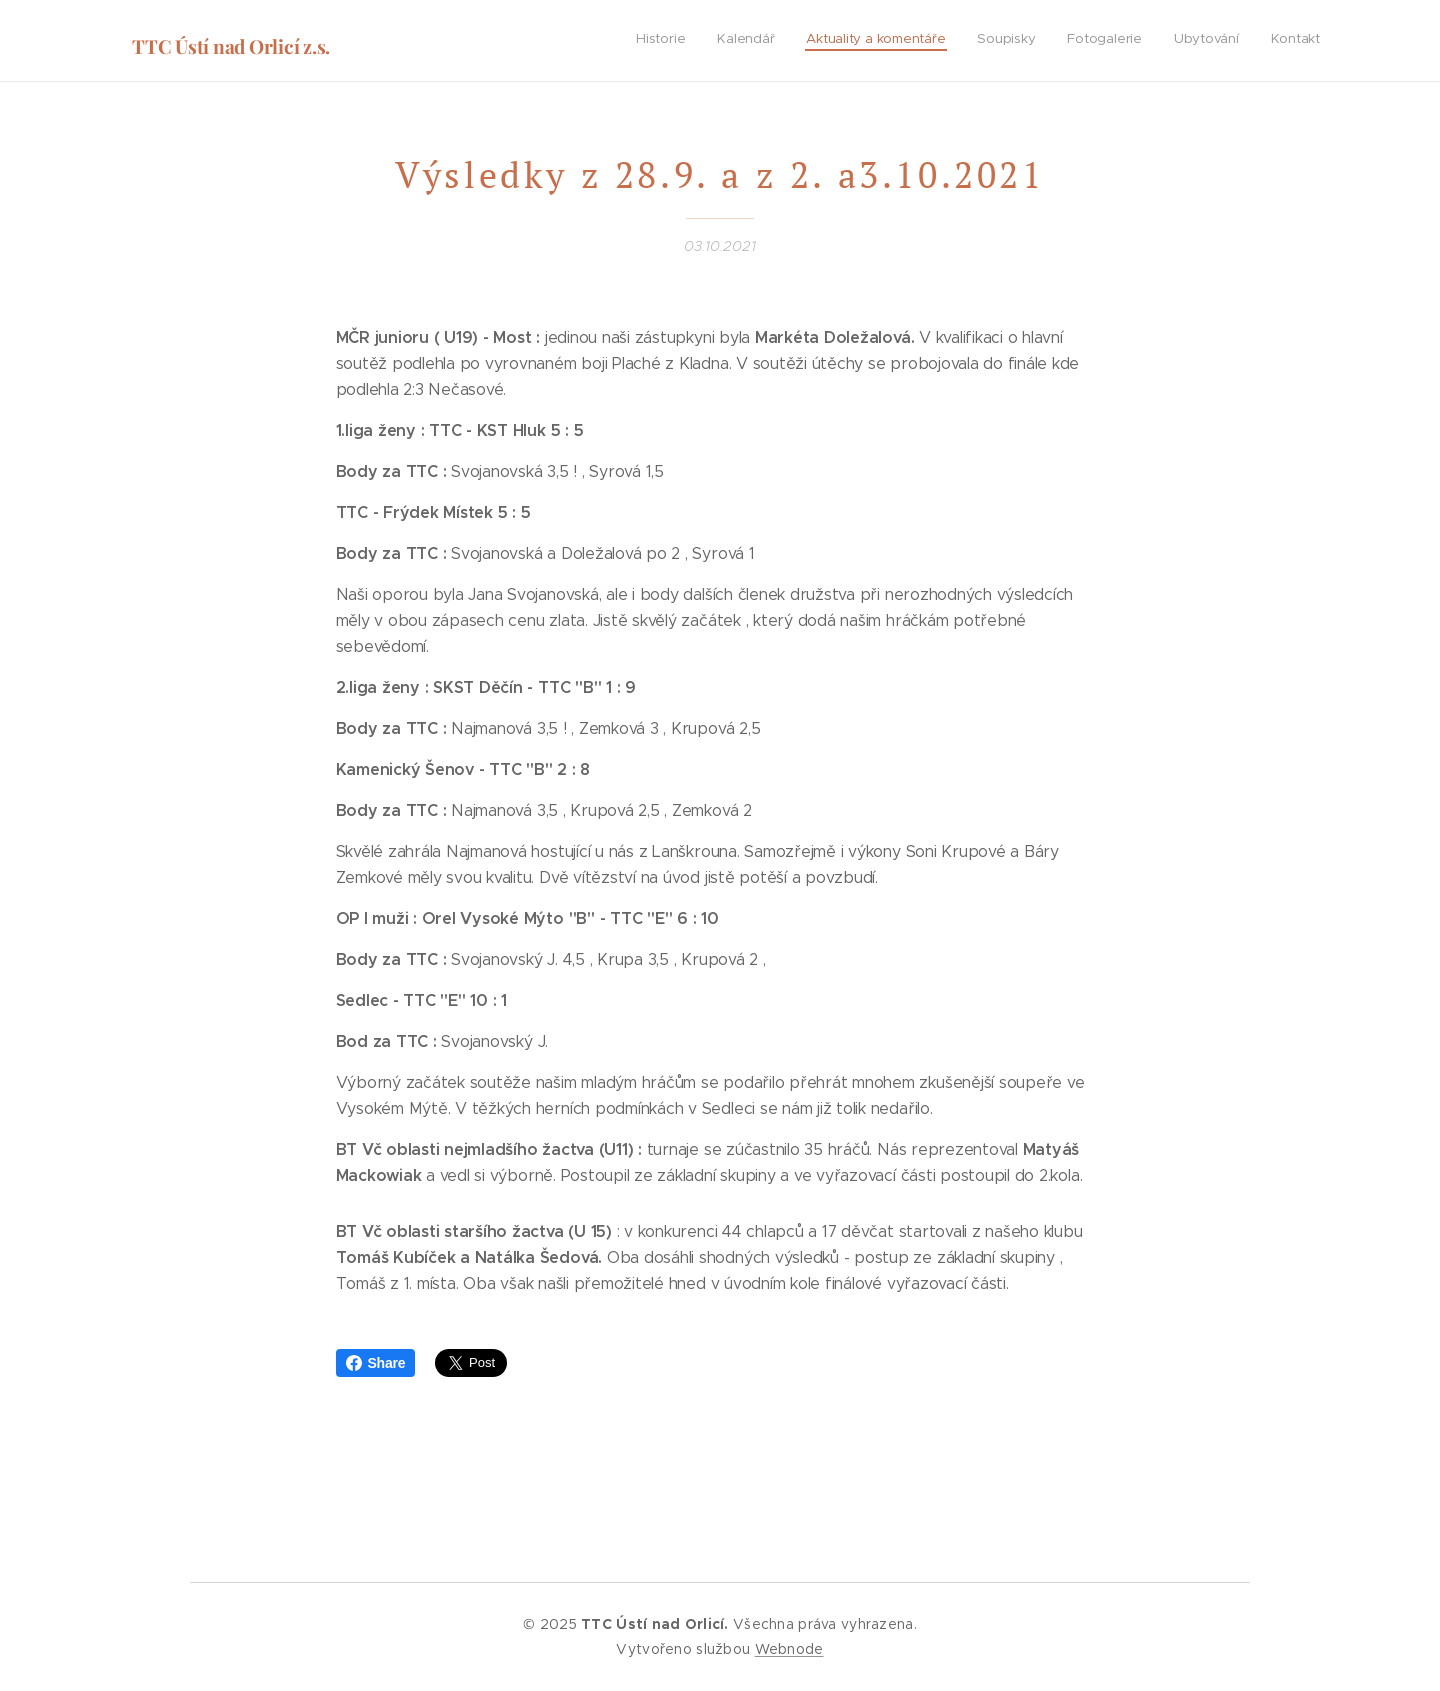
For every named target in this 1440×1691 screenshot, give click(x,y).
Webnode (789, 1649)
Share (376, 1363)
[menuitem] (1133, 41)
